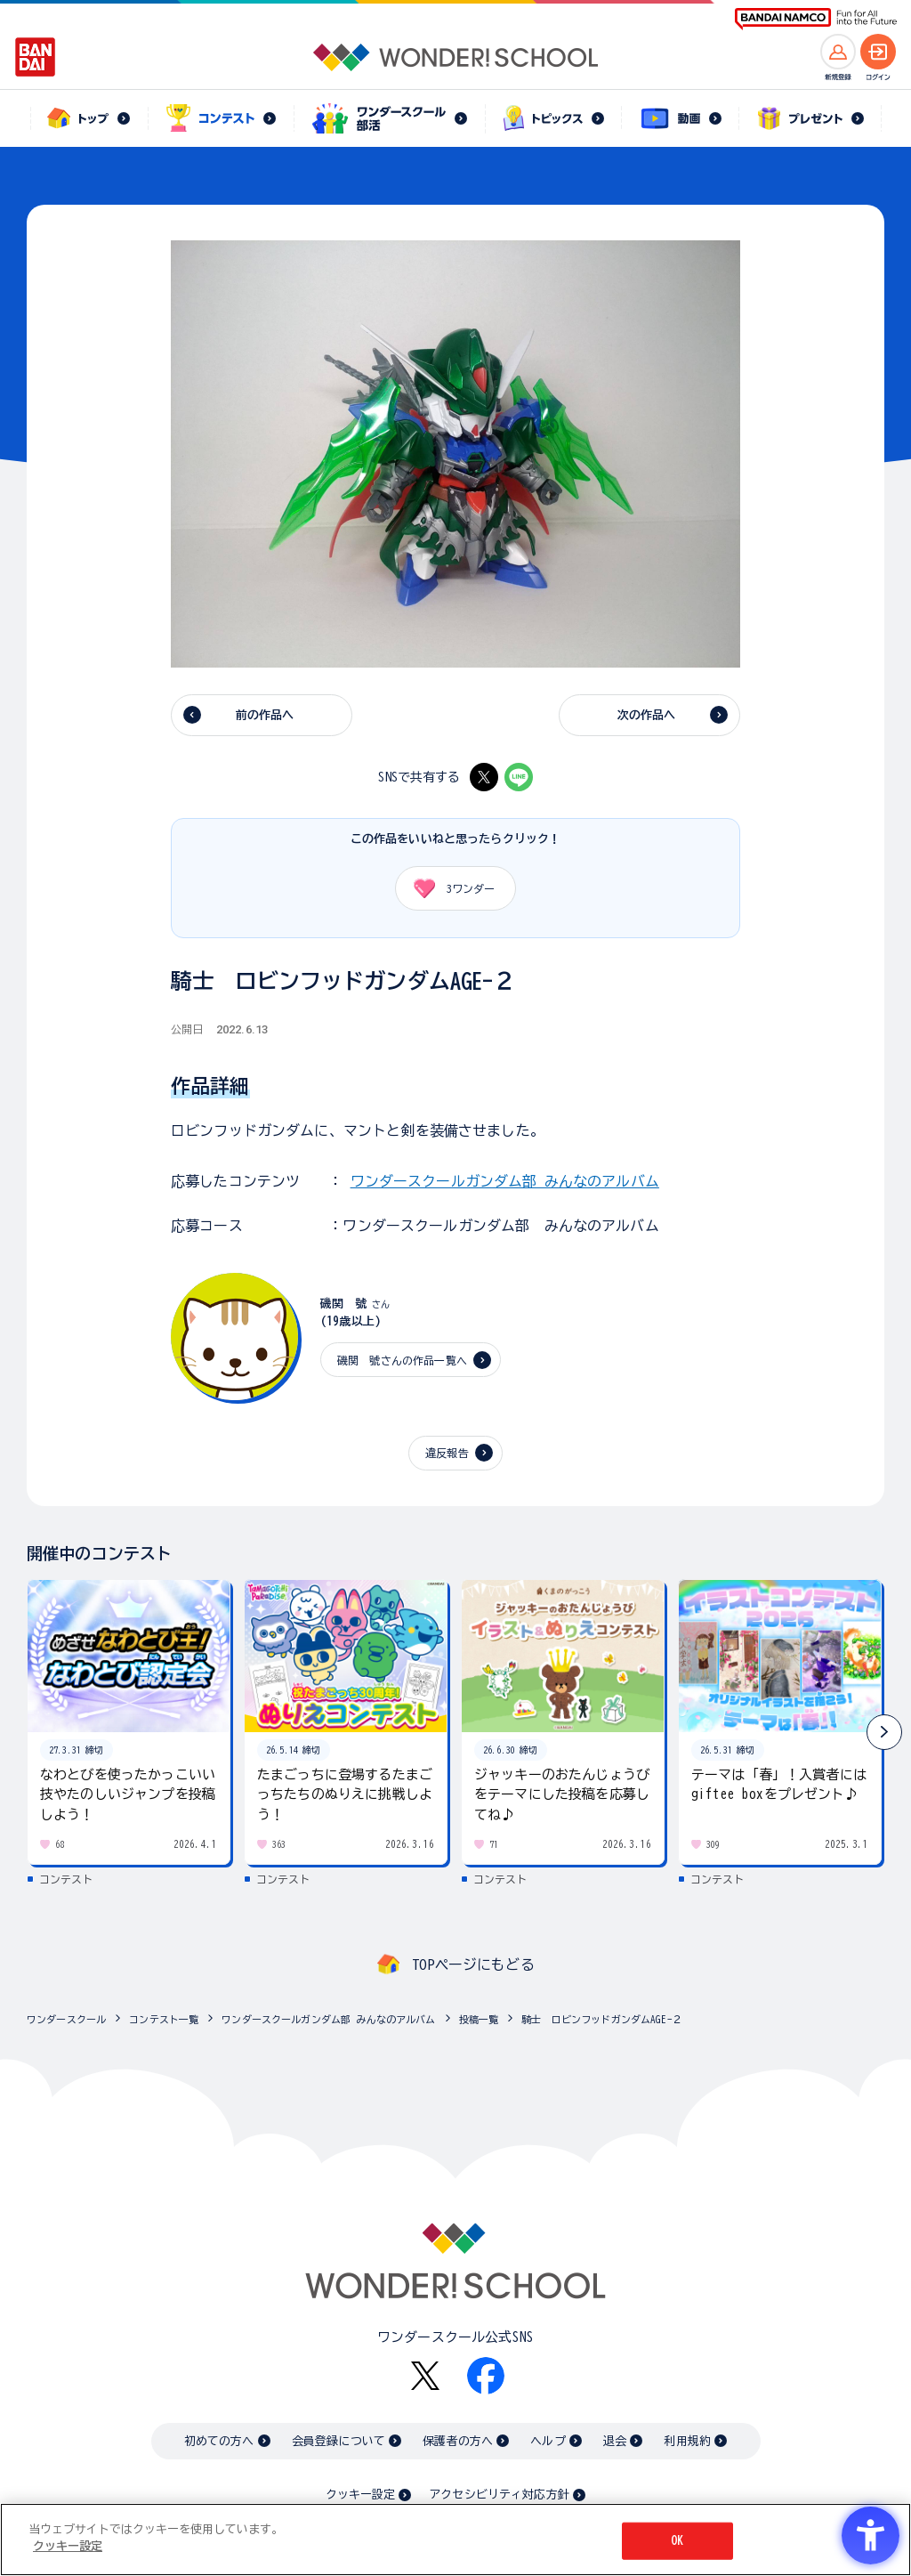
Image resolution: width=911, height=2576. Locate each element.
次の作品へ (646, 715)
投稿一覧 (479, 2019)
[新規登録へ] (838, 51)
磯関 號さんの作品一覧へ (402, 1360)
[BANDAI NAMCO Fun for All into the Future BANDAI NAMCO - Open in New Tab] (816, 19)
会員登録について (338, 2441)
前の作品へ (265, 715)
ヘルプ (547, 2441)
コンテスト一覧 (163, 2019)
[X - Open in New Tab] (484, 777)
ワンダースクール (66, 2019)
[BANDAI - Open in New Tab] (35, 57)
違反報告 (447, 1452)
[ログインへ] (878, 51)
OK (677, 2541)
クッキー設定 (360, 2494)
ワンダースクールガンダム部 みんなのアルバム (505, 1181)
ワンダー (448, 888)
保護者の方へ (458, 2441)
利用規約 (687, 2441)
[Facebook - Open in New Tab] (485, 2375)
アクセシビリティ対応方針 (499, 2494)
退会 (614, 2441)
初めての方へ (219, 2441)
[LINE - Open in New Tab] (518, 777)
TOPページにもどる (473, 1964)
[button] (884, 1732)
